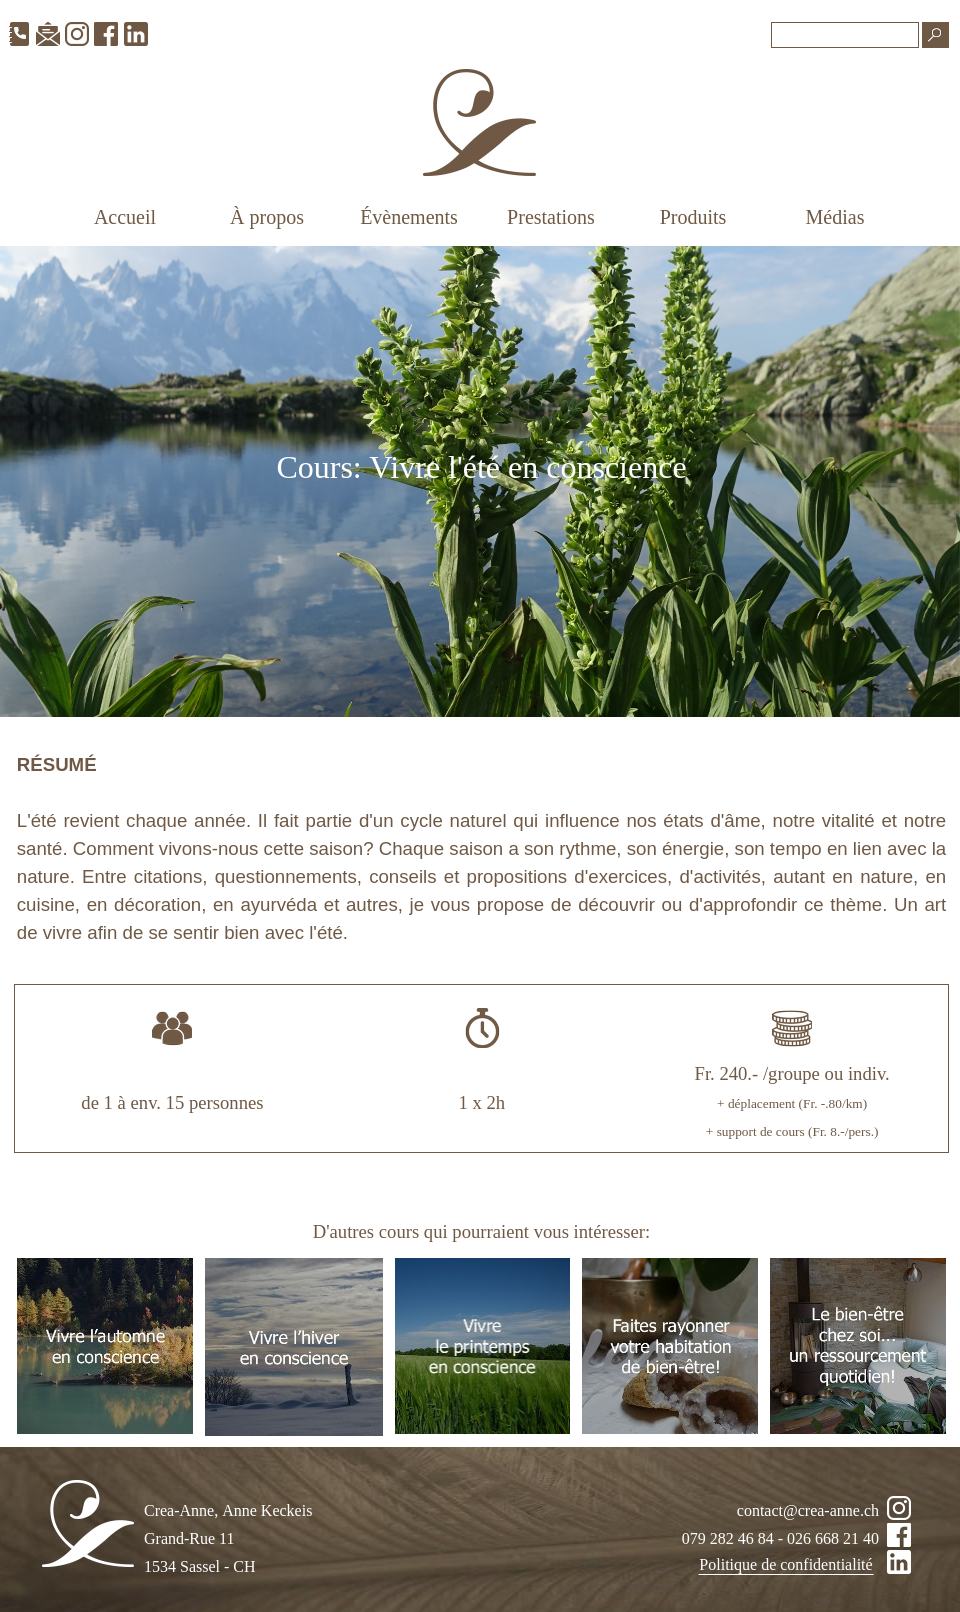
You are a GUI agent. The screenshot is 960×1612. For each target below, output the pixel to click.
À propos (267, 217)
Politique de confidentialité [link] (785, 1564)
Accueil (125, 217)
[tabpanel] (481, 481)
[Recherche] (845, 35)
